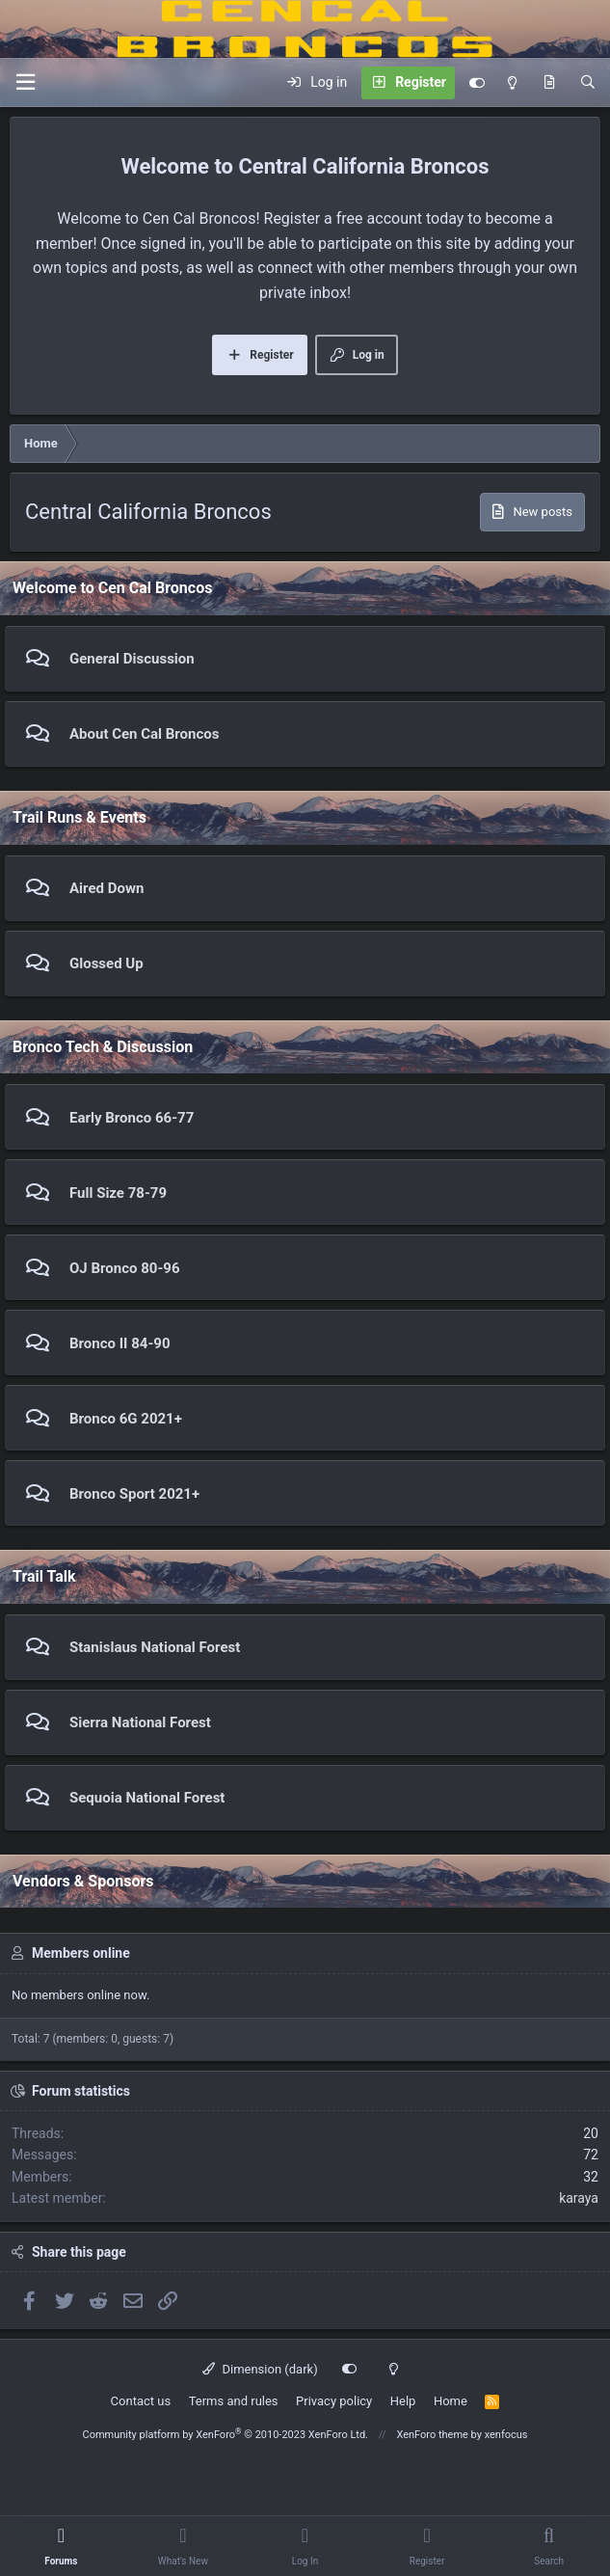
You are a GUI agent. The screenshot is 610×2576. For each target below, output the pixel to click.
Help (403, 2401)
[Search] (588, 83)
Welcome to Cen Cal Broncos (112, 588)
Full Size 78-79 (118, 1193)
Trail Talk (44, 1576)
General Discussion (132, 658)
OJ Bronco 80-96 (124, 1268)
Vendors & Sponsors (83, 1881)
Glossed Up (106, 963)
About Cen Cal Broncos (144, 734)
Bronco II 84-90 (120, 1343)
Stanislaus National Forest (154, 1647)
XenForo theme (432, 2434)
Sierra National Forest (140, 1722)
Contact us (141, 2401)
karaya (578, 2198)
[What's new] (549, 83)
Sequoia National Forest (147, 1797)
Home (450, 2401)
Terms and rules (233, 2401)
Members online (81, 1953)
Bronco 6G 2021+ (125, 1418)
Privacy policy (334, 2401)
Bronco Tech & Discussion (103, 1047)
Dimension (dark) (259, 2369)
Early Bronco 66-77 (131, 1117)
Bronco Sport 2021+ (134, 1494)
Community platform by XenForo (225, 2434)
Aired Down (106, 888)
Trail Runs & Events (79, 817)
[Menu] (25, 82)
